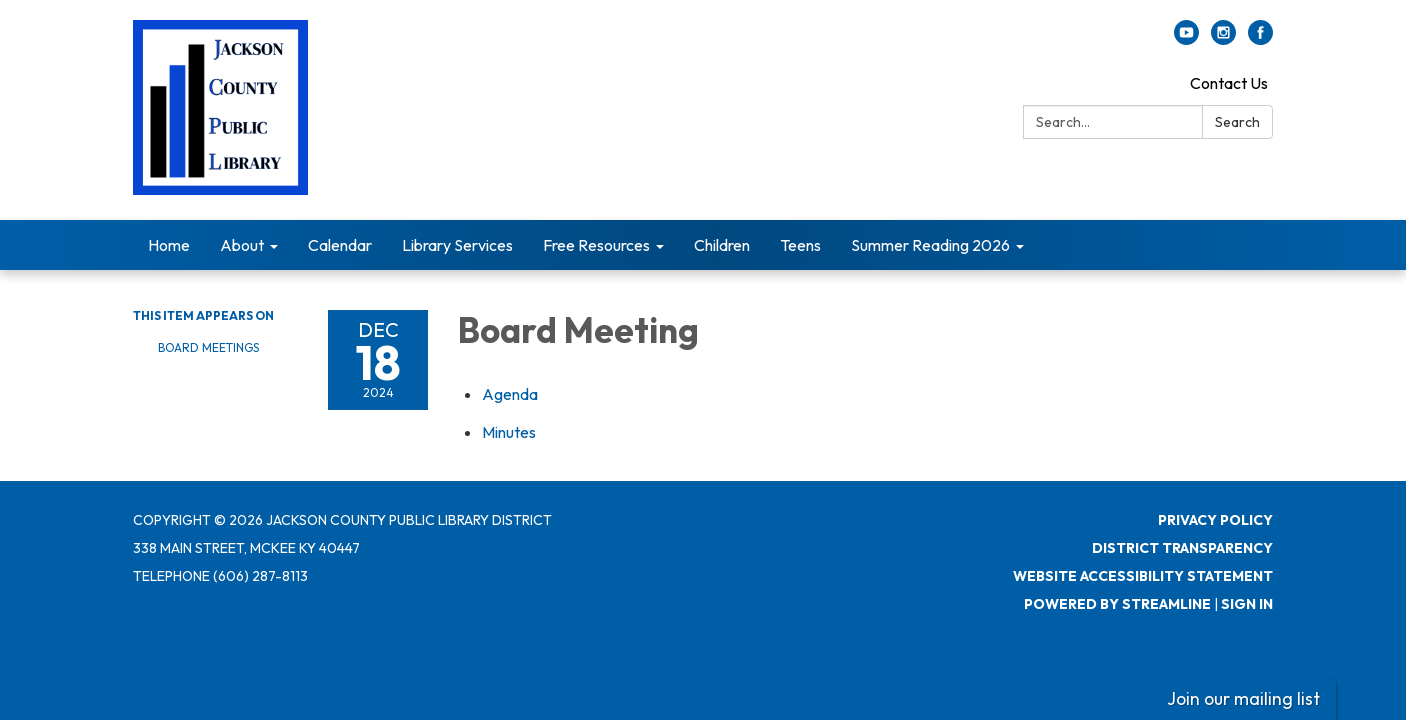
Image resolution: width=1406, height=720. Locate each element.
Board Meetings (208, 347)
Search (1237, 122)
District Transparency (1182, 548)
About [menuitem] (242, 245)
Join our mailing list (1243, 698)
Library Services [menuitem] (457, 245)
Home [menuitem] (169, 245)
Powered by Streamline (1117, 604)
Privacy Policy (1215, 520)
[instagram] (1223, 39)
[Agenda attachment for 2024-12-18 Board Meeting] (510, 394)
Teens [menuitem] (800, 245)
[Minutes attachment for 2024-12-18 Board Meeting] (509, 432)
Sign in (1247, 604)
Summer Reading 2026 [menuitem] (930, 245)
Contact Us (1229, 83)
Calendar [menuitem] (340, 245)
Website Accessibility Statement (1143, 576)
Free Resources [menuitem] (596, 245)
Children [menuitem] (722, 245)
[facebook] (1260, 39)
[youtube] (1186, 39)
